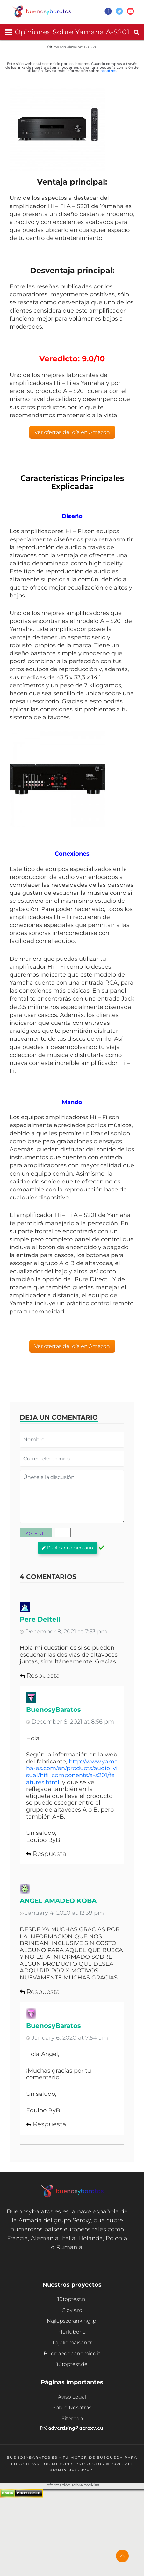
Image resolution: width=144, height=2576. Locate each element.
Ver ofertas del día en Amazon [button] (72, 432)
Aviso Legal (72, 2397)
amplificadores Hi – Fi (76, 1117)
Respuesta (40, 1675)
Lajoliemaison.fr (72, 2343)
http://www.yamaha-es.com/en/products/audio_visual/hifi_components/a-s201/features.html (72, 1772)
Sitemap (72, 2418)
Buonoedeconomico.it (72, 2353)
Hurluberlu (72, 2332)
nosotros (108, 71)
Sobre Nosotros (72, 2408)
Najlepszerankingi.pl (72, 2321)
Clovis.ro (72, 2310)
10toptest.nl (72, 2299)
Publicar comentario (67, 1548)
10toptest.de (72, 2364)
